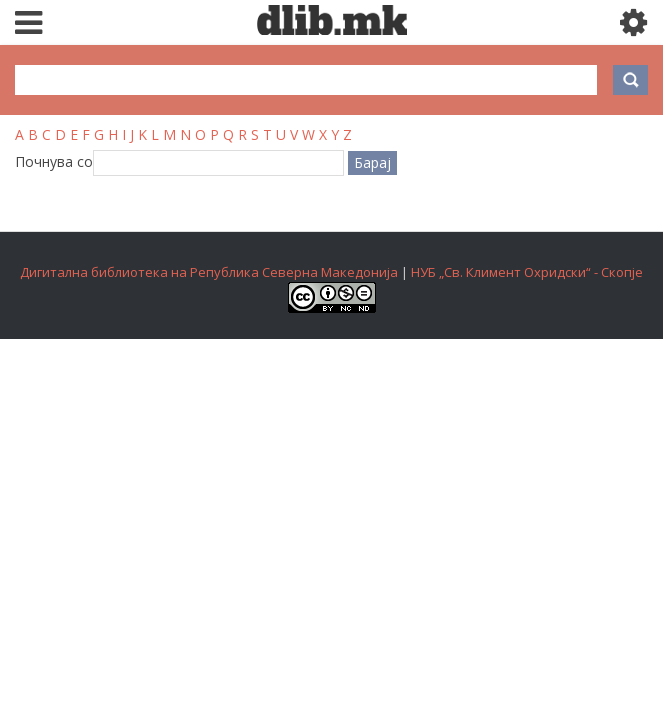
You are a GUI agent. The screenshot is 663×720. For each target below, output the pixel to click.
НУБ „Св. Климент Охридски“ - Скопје (527, 272)
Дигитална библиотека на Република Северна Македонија (209, 272)
